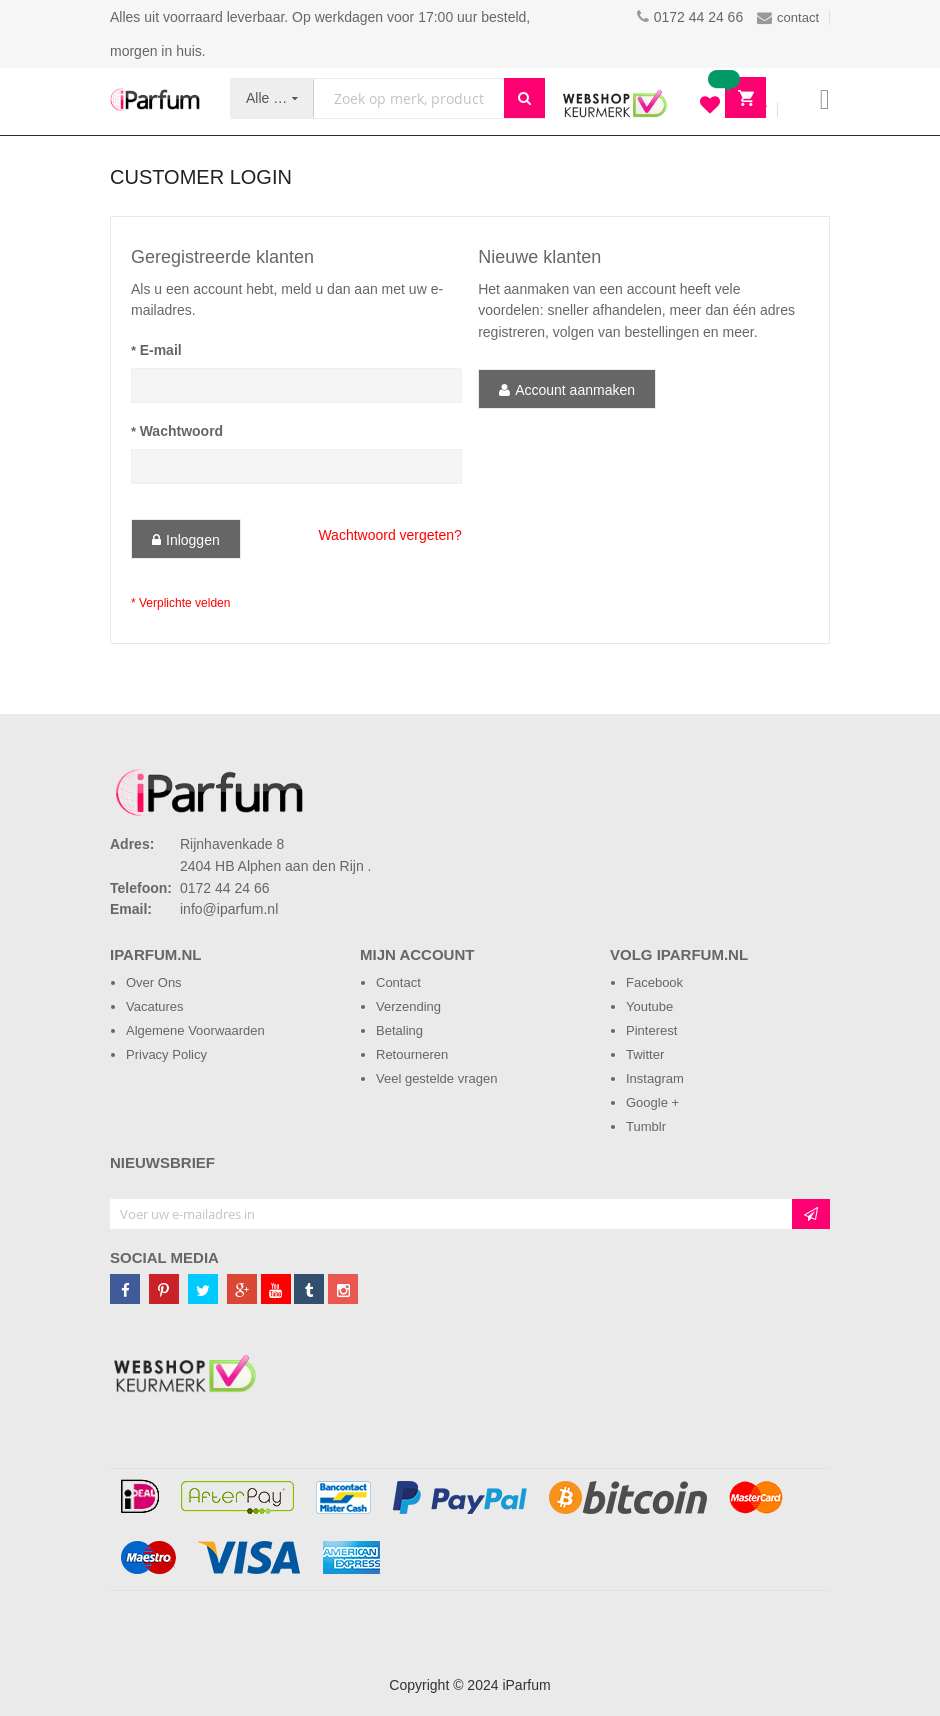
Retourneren (412, 1054)
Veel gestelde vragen (436, 1078)
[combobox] (409, 98)
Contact (398, 982)
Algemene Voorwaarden (195, 1030)
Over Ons (154, 982)
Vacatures (155, 1006)
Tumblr (646, 1126)
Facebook (654, 982)
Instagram (655, 1078)
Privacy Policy (166, 1054)
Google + (652, 1102)
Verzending (408, 1006)
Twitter (645, 1054)
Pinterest (651, 1030)
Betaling (399, 1030)
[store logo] (155, 99)
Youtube (649, 1006)
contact (788, 17)
